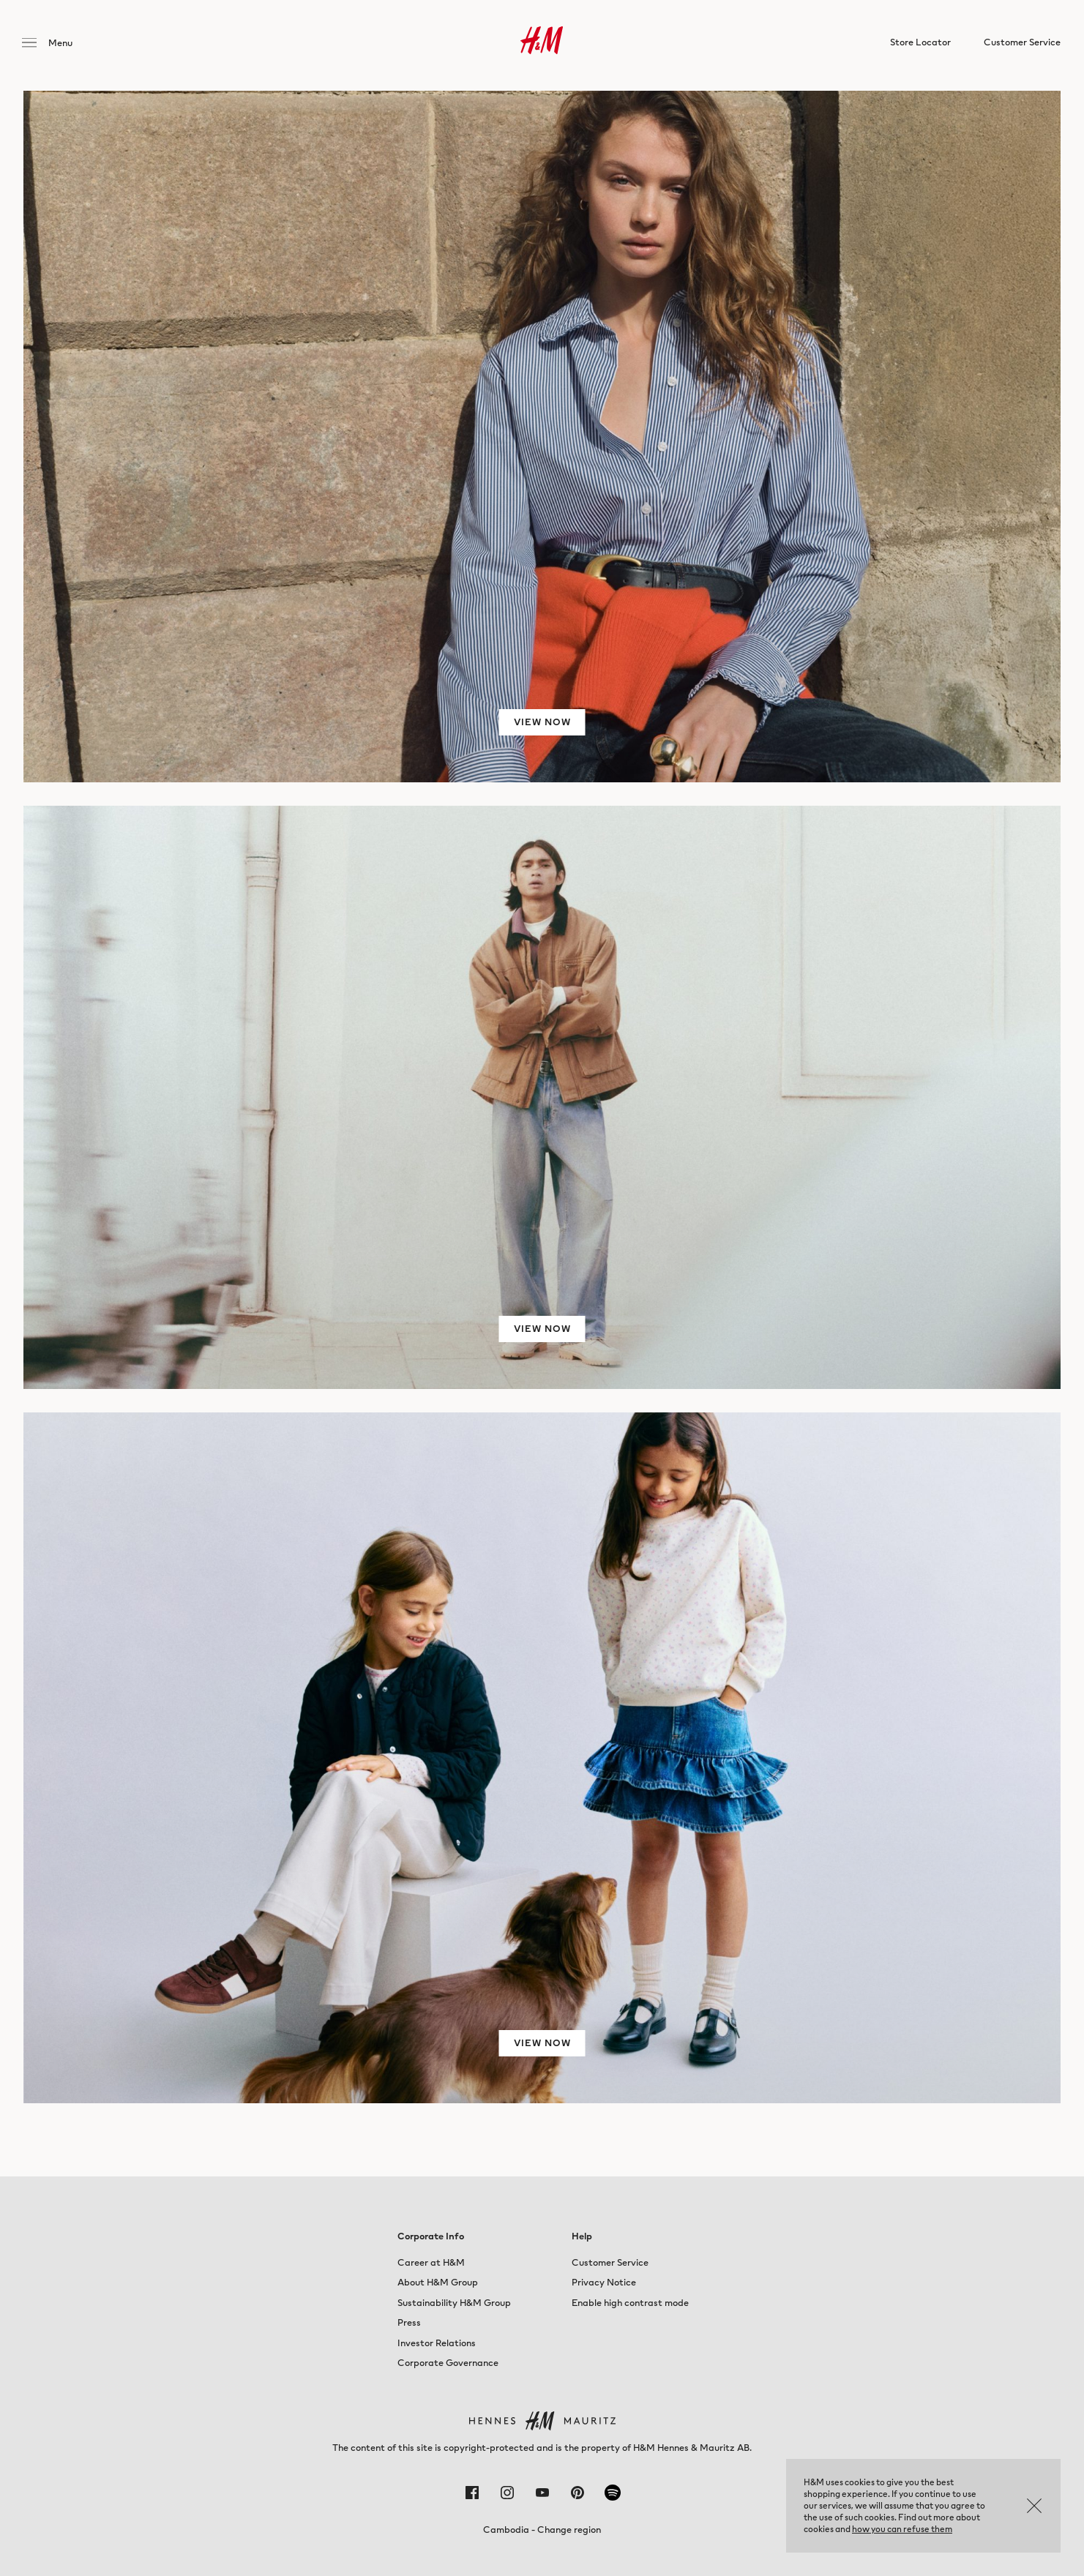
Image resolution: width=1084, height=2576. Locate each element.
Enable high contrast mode (630, 2303)
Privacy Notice (604, 2282)
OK (1034, 2506)
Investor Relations (436, 2343)
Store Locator (920, 45)
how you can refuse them (902, 2529)
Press (409, 2322)
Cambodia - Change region (542, 2529)
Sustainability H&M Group (454, 2303)
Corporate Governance (447, 2363)
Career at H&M (431, 2262)
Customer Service (610, 2262)
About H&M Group (437, 2282)
